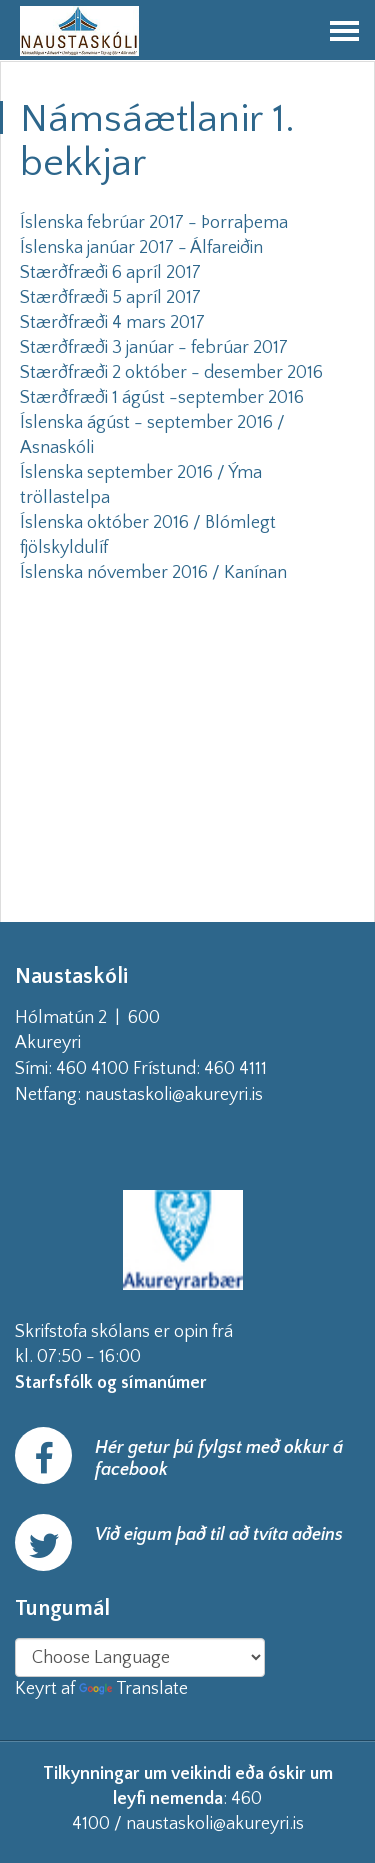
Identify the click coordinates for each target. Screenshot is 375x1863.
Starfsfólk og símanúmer (111, 1383)
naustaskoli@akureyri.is (206, 1095)
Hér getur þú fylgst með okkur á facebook (219, 1459)
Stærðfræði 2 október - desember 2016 (171, 373)
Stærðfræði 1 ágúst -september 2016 (162, 398)
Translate (133, 1689)
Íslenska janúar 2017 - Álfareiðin (141, 248)
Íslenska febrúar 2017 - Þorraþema (154, 223)
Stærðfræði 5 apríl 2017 (110, 298)
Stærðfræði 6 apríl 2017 (110, 273)
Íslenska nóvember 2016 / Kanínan (153, 573)
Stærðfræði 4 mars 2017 (112, 323)
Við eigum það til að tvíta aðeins (219, 1535)
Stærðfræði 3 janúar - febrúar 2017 (154, 348)
